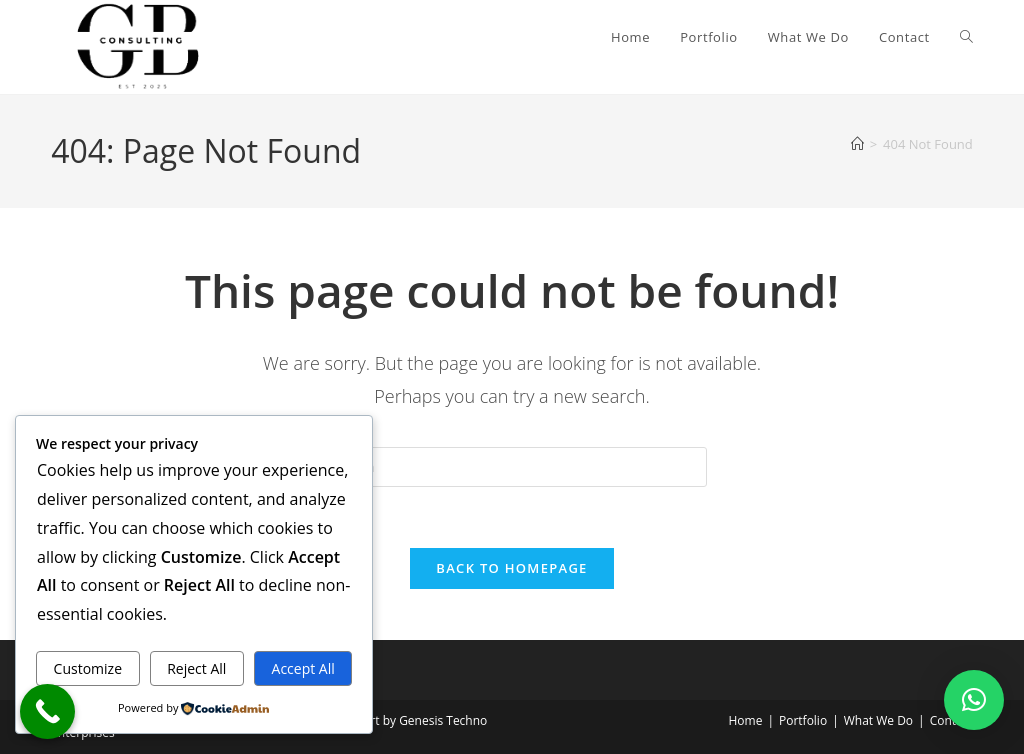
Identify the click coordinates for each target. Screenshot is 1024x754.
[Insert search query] (512, 467)
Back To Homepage (511, 568)
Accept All (303, 668)
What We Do (878, 720)
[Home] (857, 144)
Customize (88, 668)
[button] (974, 700)
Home (745, 720)
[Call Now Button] (47, 711)
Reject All (196, 668)
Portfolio (803, 720)
